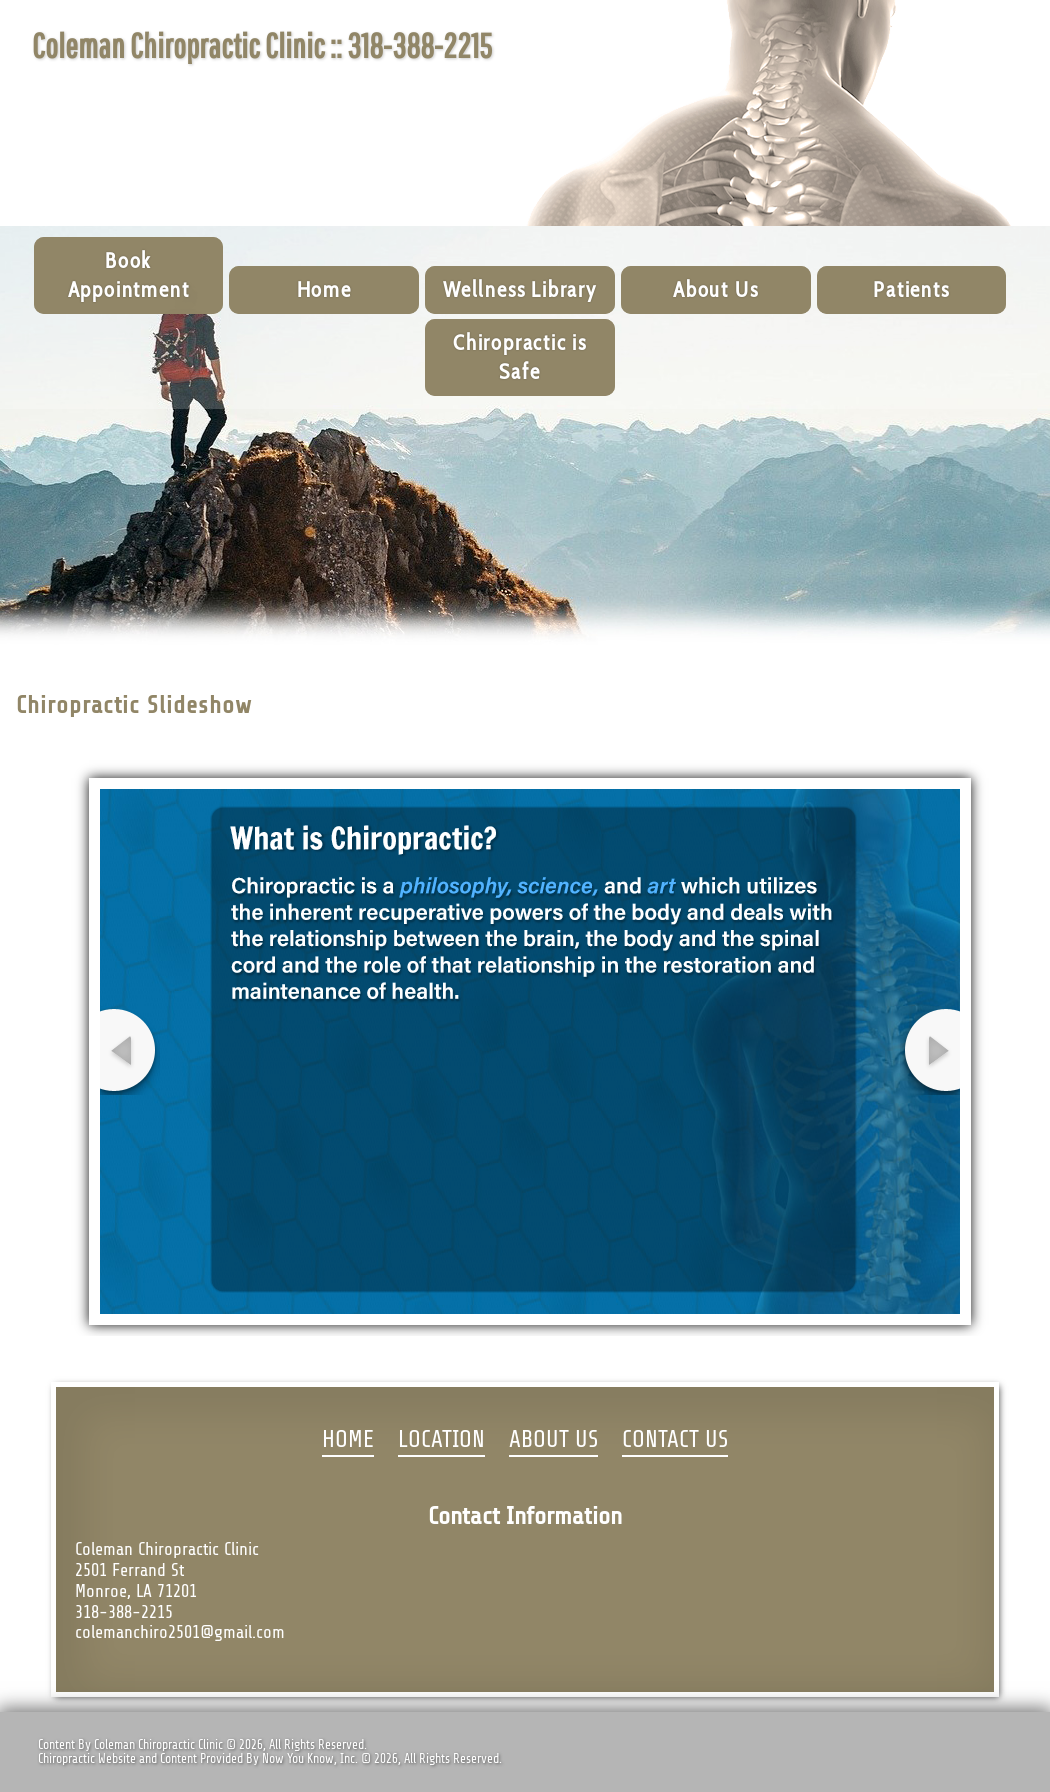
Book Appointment (129, 275)
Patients (911, 289)
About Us (715, 289)
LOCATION (441, 1440)
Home (324, 289)
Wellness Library (520, 289)
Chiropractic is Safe (520, 357)
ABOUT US (553, 1440)
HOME (348, 1440)
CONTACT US (675, 1440)
